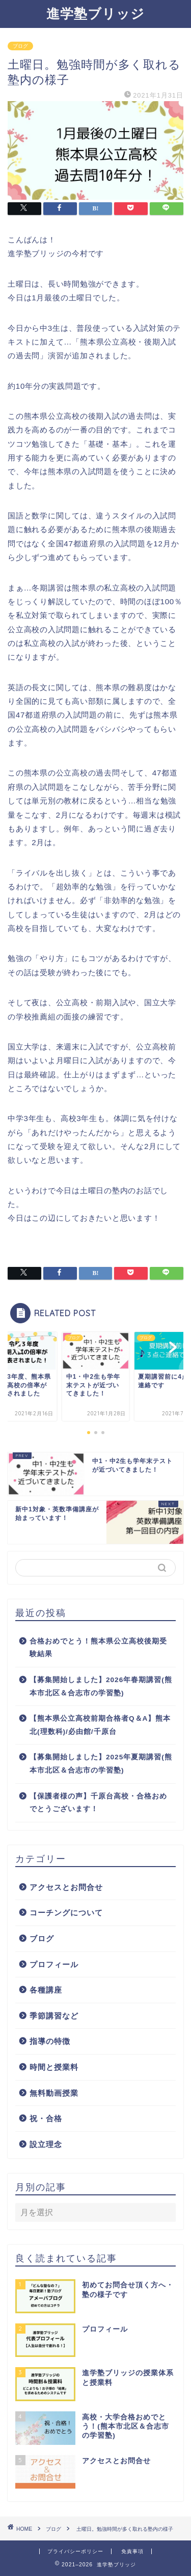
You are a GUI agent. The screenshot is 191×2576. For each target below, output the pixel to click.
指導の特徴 (50, 2041)
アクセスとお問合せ (66, 1887)
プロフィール (54, 1964)
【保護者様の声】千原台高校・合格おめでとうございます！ (98, 1802)
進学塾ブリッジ (95, 13)
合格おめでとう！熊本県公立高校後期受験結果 (98, 1647)
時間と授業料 (54, 2067)
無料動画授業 (54, 2093)
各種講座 (46, 1989)
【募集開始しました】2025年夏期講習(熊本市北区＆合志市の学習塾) (101, 1763)
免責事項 (132, 2551)
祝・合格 (46, 2118)
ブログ (20, 46)
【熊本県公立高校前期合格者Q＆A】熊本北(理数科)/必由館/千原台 (100, 1725)
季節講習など (54, 2015)
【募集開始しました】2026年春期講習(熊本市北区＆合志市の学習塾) (101, 1686)
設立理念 (46, 2144)
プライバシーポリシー (75, 2551)
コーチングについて (66, 1912)
